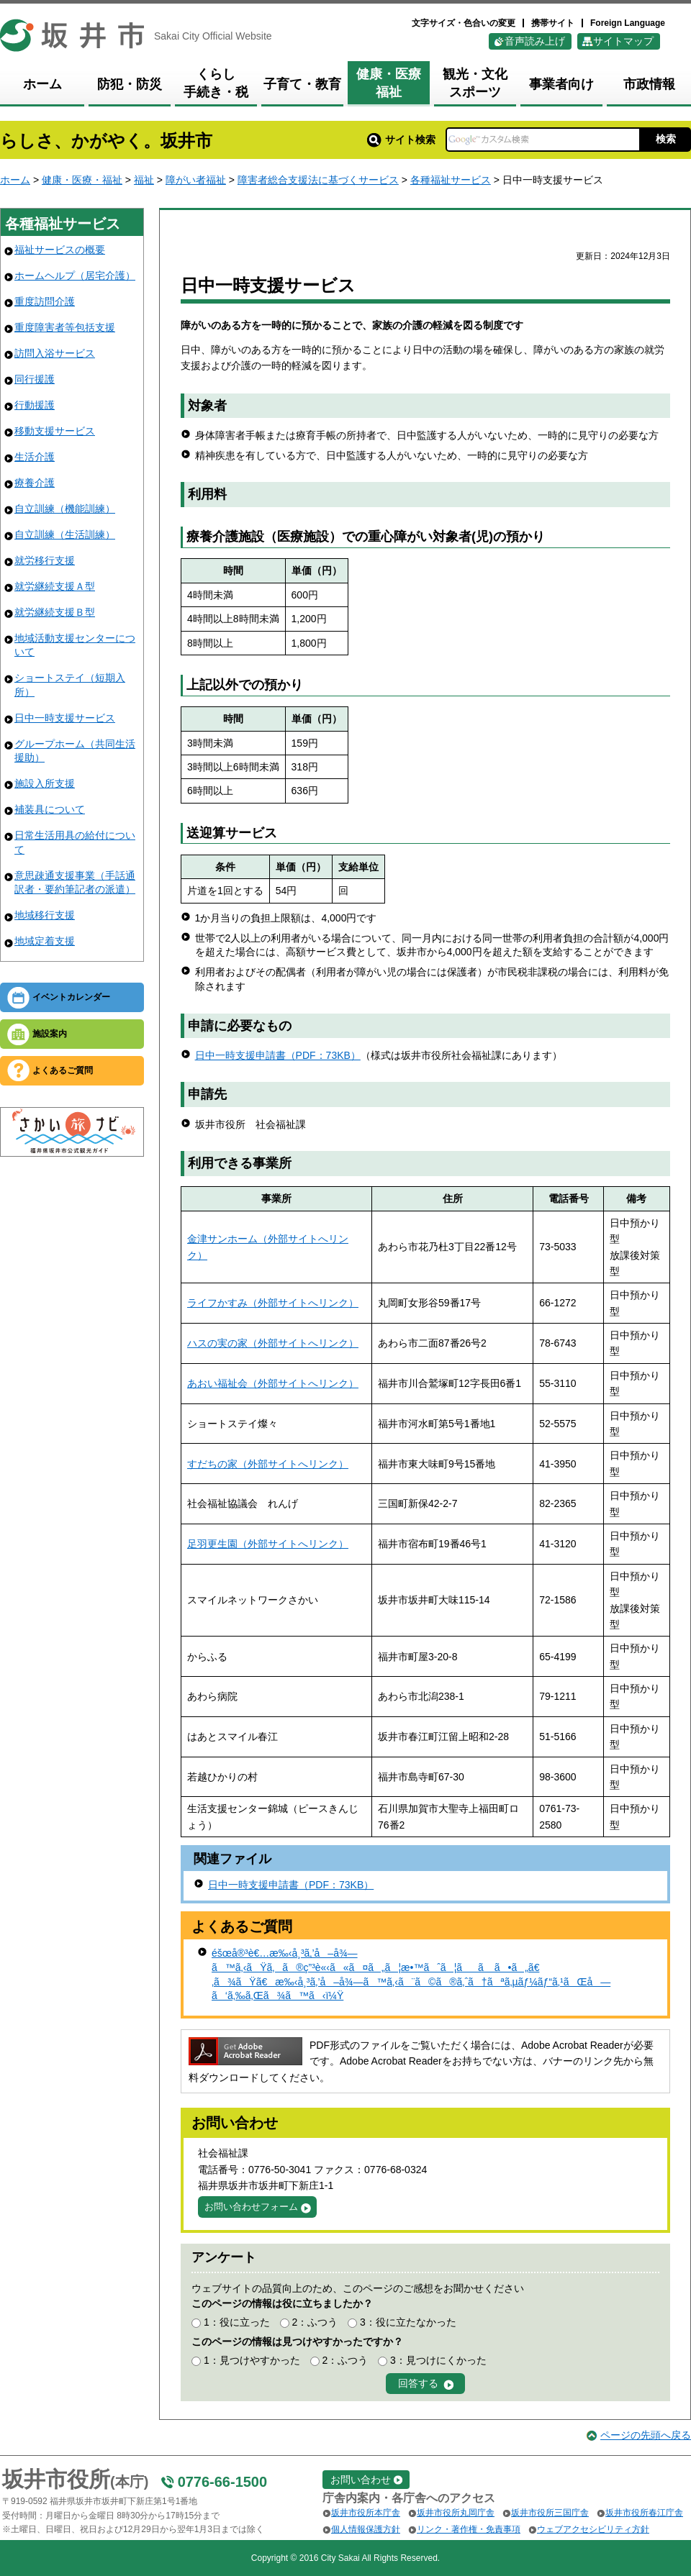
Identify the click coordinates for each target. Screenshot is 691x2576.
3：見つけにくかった (438, 2360)
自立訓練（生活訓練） (64, 534)
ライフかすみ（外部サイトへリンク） (272, 1303)
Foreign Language (627, 23)
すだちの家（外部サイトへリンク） (267, 1464)
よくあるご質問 (62, 1070)
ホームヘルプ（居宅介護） (74, 275)
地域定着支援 (44, 941)
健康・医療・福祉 (82, 180)
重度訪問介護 (44, 301)
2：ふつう (315, 2322)
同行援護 (34, 379)
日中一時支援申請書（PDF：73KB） (278, 1055)
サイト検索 (401, 139)
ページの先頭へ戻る (645, 2435)
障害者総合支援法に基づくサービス (318, 180)
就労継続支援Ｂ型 (54, 612)
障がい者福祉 (196, 180)
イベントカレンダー (71, 997)
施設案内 (49, 1034)
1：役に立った (237, 2322)
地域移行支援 (44, 915)
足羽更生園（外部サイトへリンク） (267, 1543)
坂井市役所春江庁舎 (644, 2513)
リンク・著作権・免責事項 (468, 2529)
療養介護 (34, 482)
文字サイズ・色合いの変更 (463, 23)
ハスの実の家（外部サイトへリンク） (272, 1343)
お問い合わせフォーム (251, 2206)
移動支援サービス (54, 431)
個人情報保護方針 (365, 2529)
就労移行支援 (44, 560)
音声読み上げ (535, 41)
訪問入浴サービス (54, 353)
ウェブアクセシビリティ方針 (593, 2529)
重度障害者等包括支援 (64, 327)
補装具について (49, 809)
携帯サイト (552, 23)
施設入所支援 (44, 783)
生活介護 (34, 457)
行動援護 (34, 405)
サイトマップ (623, 41)
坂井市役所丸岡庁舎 (455, 2513)
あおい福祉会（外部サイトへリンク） (272, 1383)
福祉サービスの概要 (59, 249)
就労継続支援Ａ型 (54, 586)
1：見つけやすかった (252, 2360)
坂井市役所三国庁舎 (550, 2513)
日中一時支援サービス (64, 718)
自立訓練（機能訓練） (64, 508)
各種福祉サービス (450, 180)
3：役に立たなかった (408, 2322)
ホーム (15, 180)
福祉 (144, 180)
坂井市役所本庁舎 (365, 2513)
